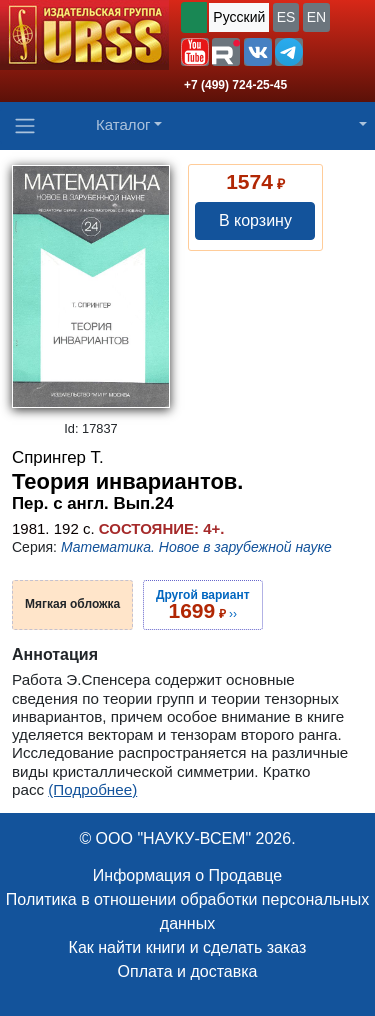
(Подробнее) (92, 789)
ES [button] (286, 17)
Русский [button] (239, 17)
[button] (195, 52)
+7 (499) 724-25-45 (235, 85)
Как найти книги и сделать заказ (188, 947)
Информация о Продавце (187, 875)
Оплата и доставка (188, 971)
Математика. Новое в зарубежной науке (196, 547)
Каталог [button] (123, 124)
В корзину (255, 220)
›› (203, 605)
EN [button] (316, 17)
